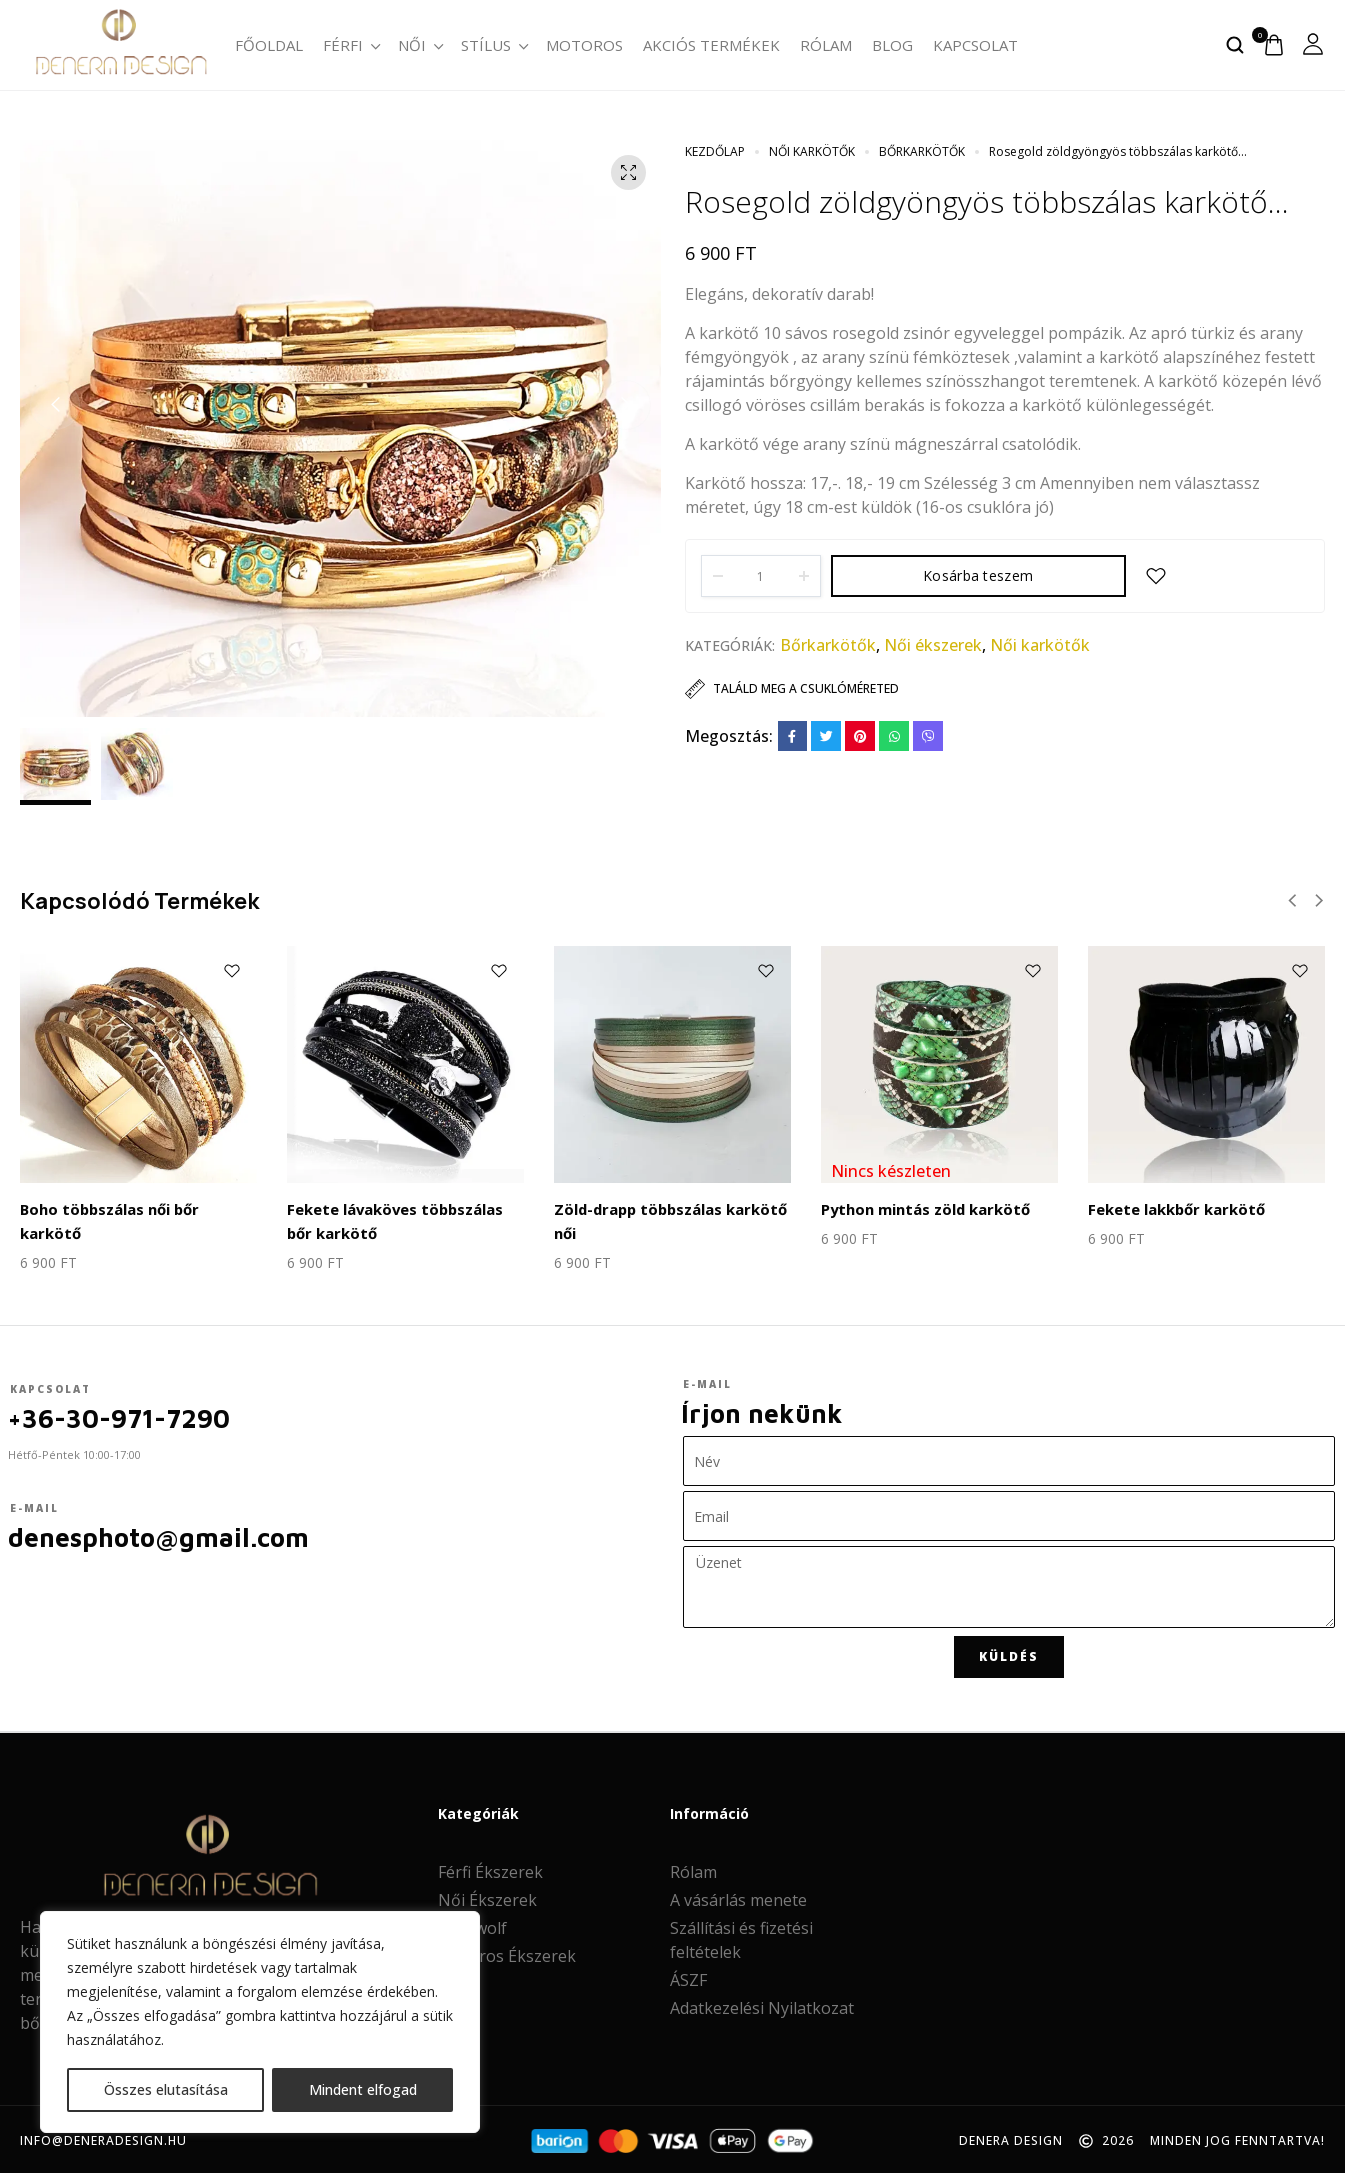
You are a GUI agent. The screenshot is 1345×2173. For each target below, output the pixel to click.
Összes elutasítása (166, 2089)
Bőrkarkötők (922, 151)
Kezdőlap (715, 151)
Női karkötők (812, 151)
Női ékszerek (933, 645)
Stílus (493, 45)
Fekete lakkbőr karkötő (1173, 1208)
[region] (260, 2022)
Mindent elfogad (363, 2089)
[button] (55, 405)
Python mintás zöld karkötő (922, 1208)
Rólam (826, 45)
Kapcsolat (975, 45)
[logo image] (120, 43)
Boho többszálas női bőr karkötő (138, 1208)
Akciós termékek (711, 45)
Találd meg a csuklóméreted (806, 688)
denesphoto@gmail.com (159, 1534)
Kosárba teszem (978, 575)
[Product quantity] (761, 576)
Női (419, 45)
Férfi (350, 45)
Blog (892, 45)
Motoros (584, 45)
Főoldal (269, 45)
